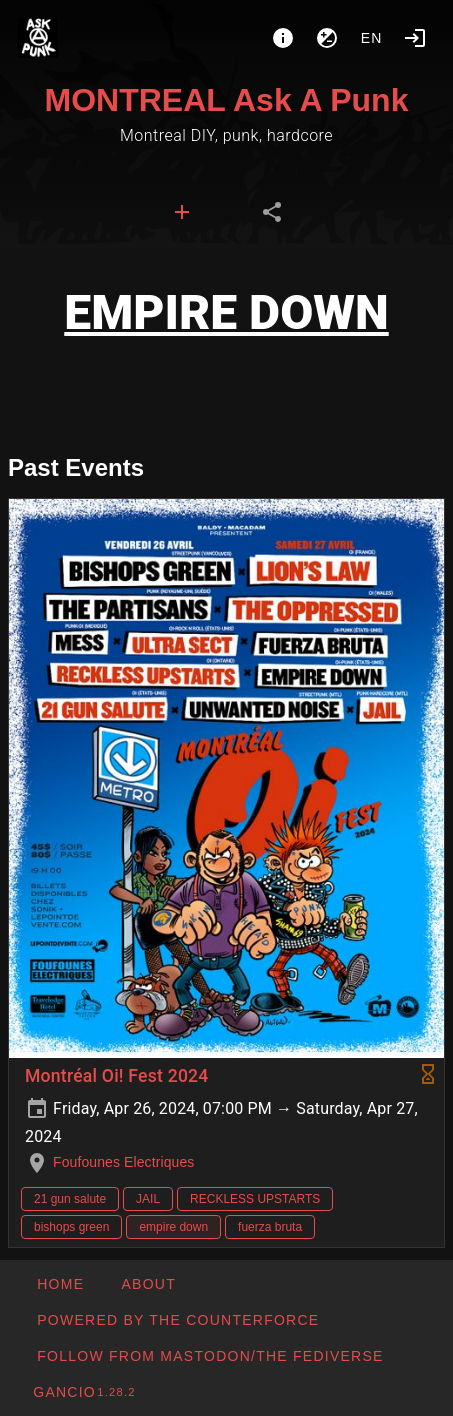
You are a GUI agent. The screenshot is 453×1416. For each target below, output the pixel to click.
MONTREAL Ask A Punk (227, 100)
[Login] (415, 38)
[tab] (182, 212)
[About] (283, 38)
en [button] (372, 38)
